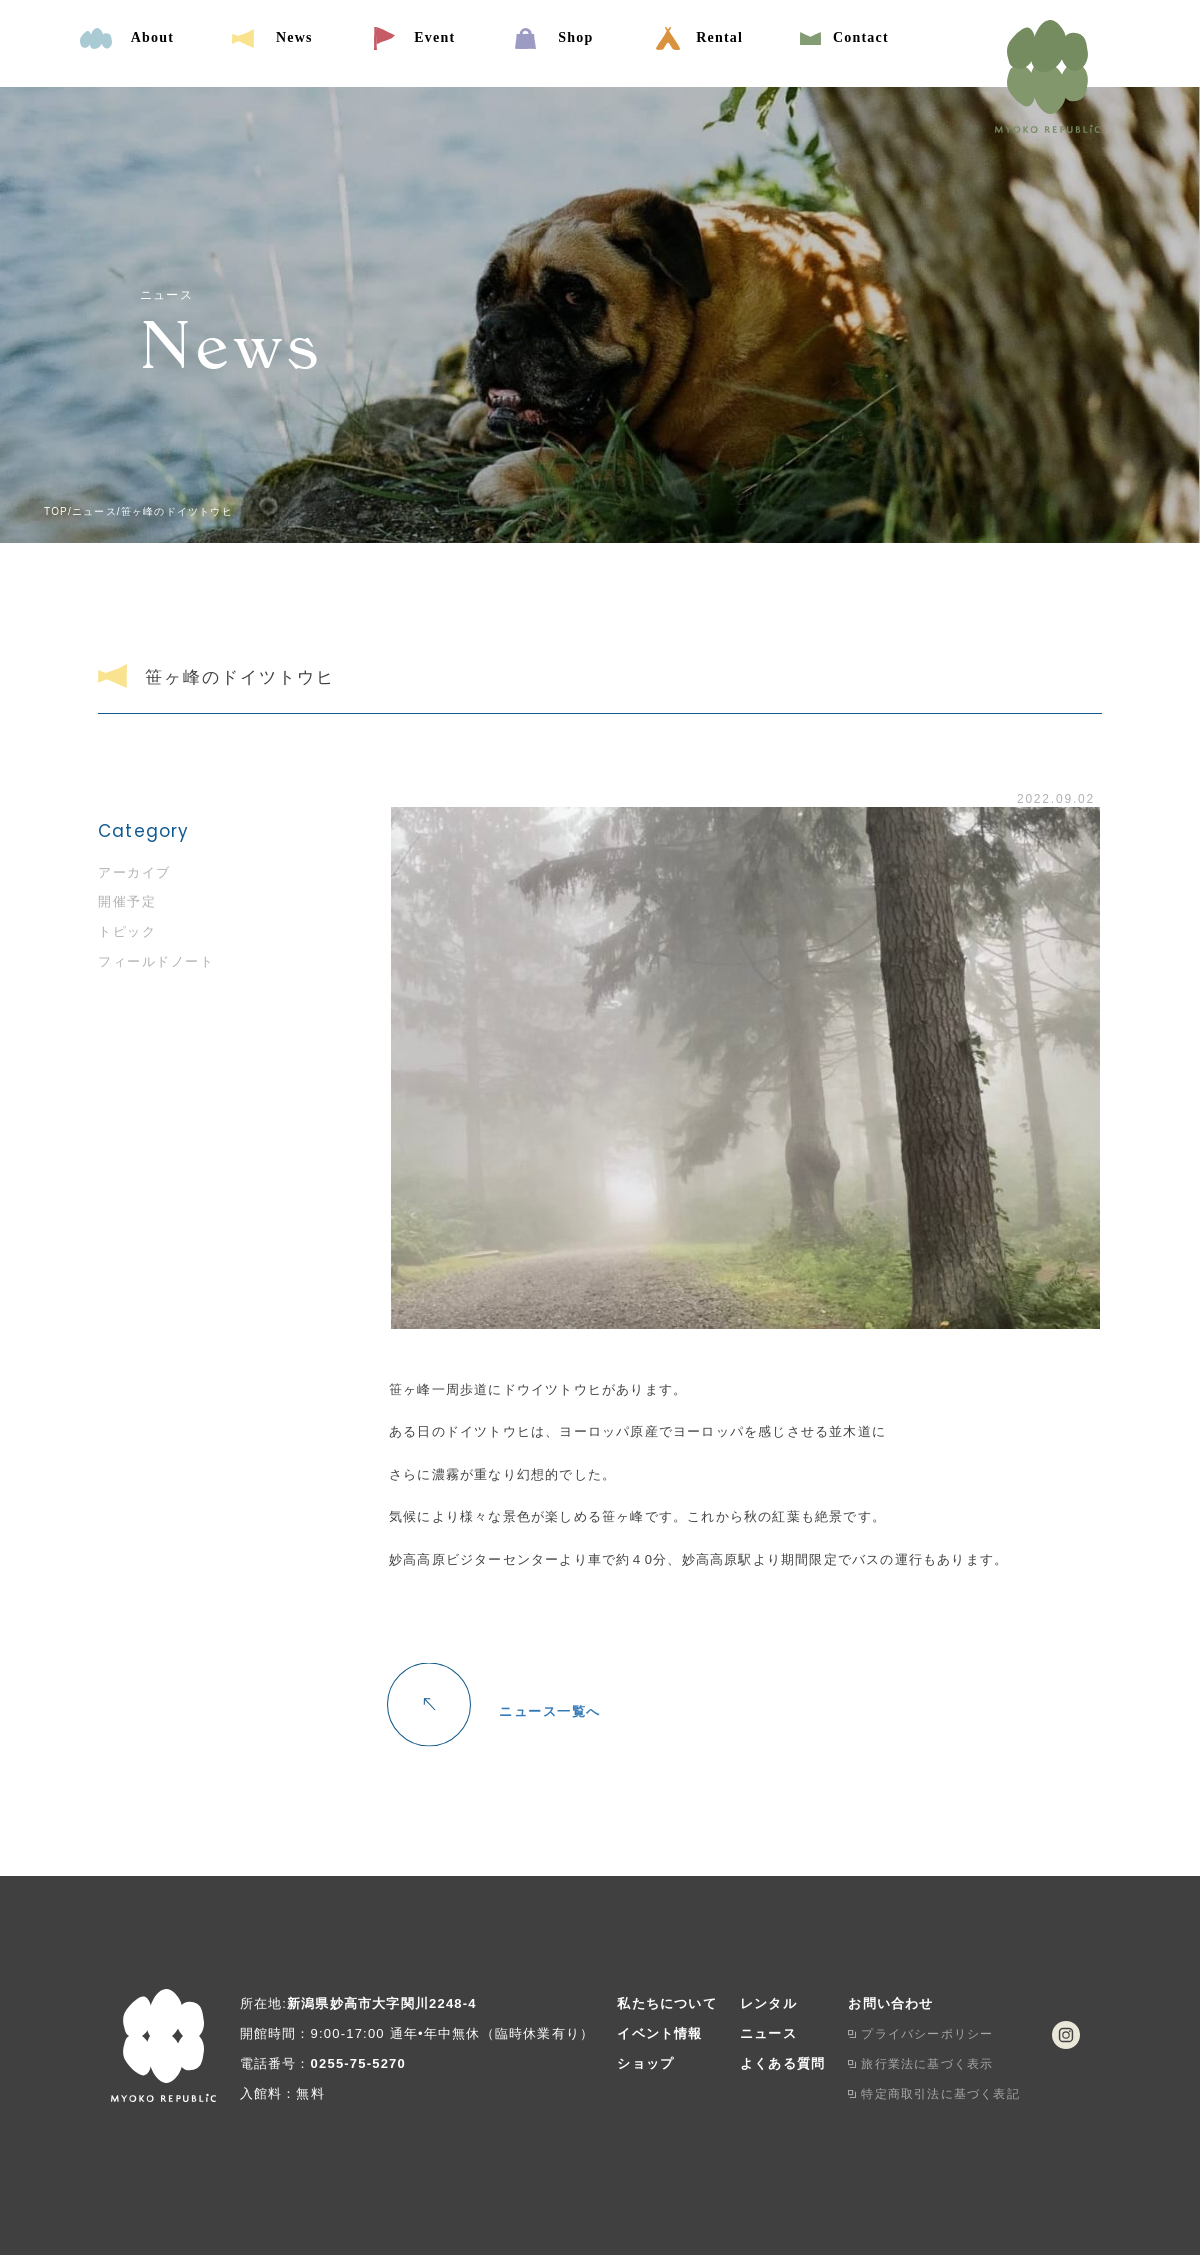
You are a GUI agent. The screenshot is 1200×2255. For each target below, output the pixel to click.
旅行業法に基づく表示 (927, 2064)
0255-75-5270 (358, 2063)
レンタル (768, 2003)
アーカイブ (134, 872)
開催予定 (127, 901)
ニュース (768, 2033)
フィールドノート (156, 961)
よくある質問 (782, 2063)
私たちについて (666, 2003)
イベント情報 (659, 2033)
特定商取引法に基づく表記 (940, 2094)
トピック (127, 931)
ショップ (645, 2063)
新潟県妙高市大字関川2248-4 (382, 2003)
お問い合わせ (890, 2003)
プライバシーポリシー (927, 2034)
